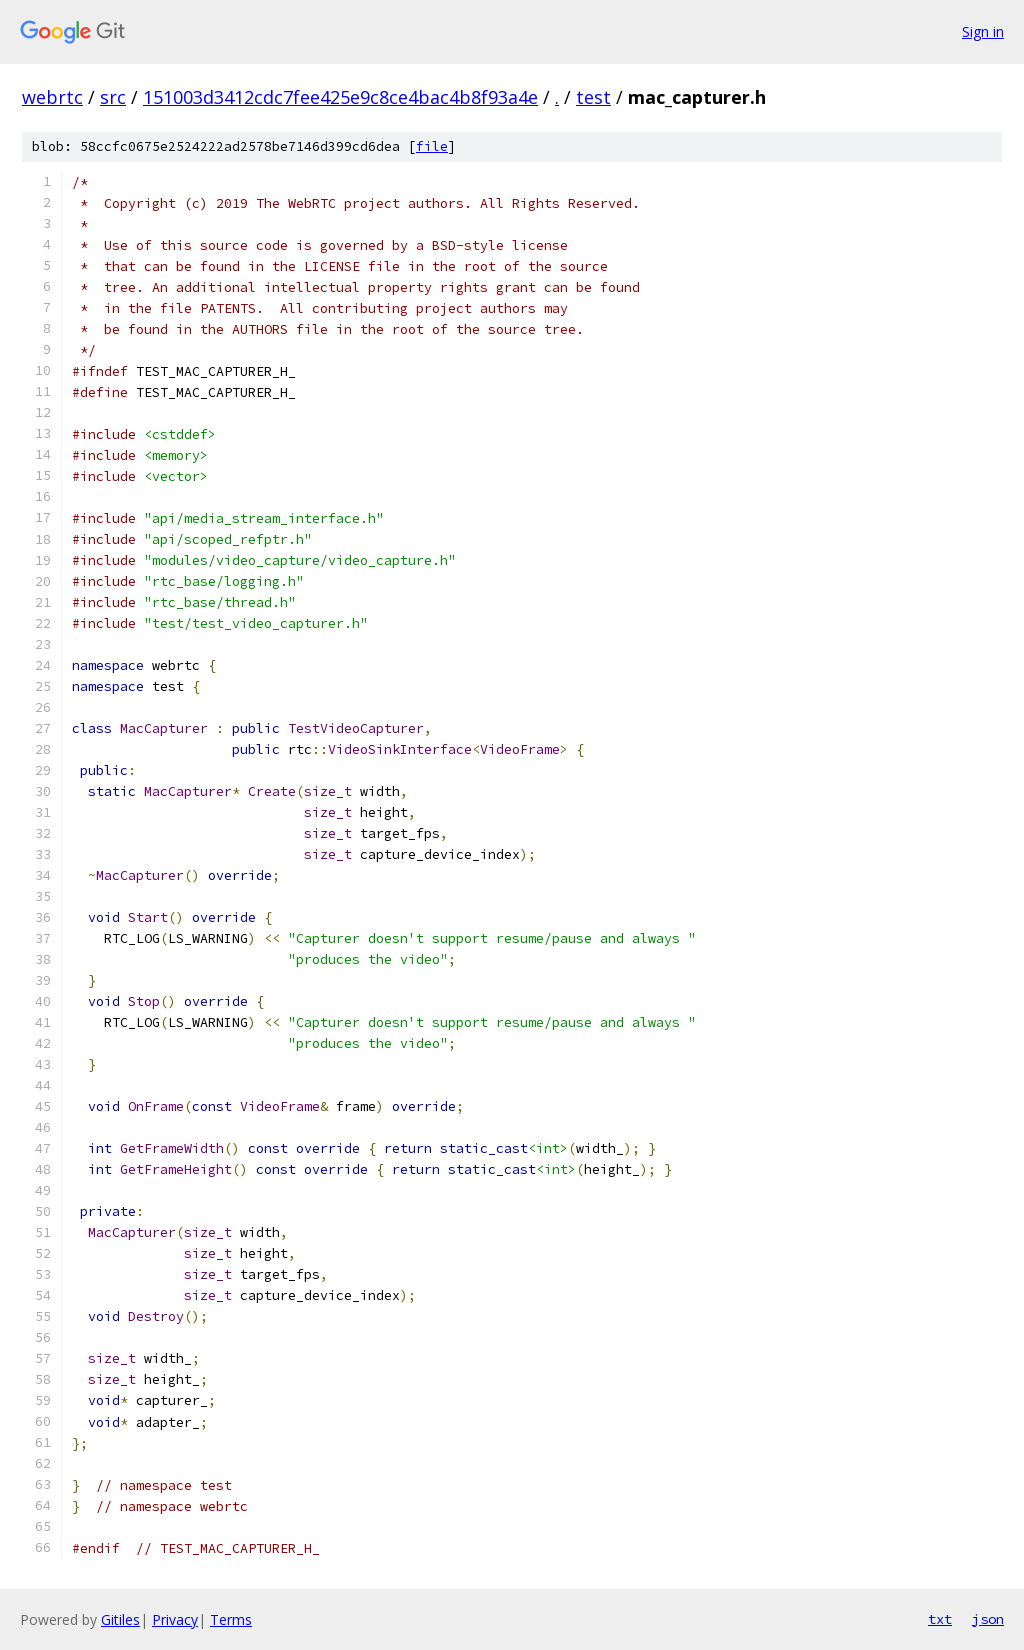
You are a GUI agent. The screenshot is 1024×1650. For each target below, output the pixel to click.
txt (940, 1619)
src (113, 97)
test (593, 97)
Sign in (983, 31)
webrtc (52, 97)
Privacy (175, 1619)
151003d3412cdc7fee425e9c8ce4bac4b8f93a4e (340, 97)
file (432, 146)
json (988, 1619)
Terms (231, 1619)
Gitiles (120, 1619)
